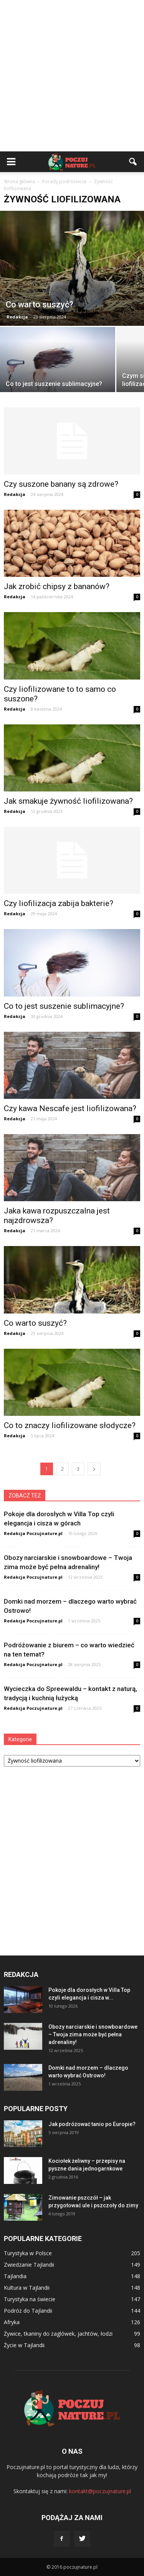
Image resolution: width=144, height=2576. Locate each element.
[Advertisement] (72, 76)
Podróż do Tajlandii (28, 2310)
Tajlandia (15, 2276)
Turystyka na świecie (29, 2299)
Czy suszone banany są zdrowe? (61, 484)
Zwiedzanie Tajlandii (29, 2264)
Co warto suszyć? (35, 1323)
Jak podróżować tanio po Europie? (92, 2124)
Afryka (12, 2322)
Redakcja (17, 317)
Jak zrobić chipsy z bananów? (56, 586)
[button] (133, 161)
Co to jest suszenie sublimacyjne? (64, 1006)
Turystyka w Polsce (28, 2253)
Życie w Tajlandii (24, 2345)
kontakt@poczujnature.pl (100, 2491)
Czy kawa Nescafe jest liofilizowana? (70, 1108)
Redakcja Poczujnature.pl (33, 1533)
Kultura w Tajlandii (27, 2287)
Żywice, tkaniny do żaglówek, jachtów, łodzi (58, 2333)
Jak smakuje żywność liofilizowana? (68, 801)
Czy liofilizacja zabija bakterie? (58, 903)
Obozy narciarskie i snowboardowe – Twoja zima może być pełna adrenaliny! (92, 2034)
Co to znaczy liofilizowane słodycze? (70, 1425)
